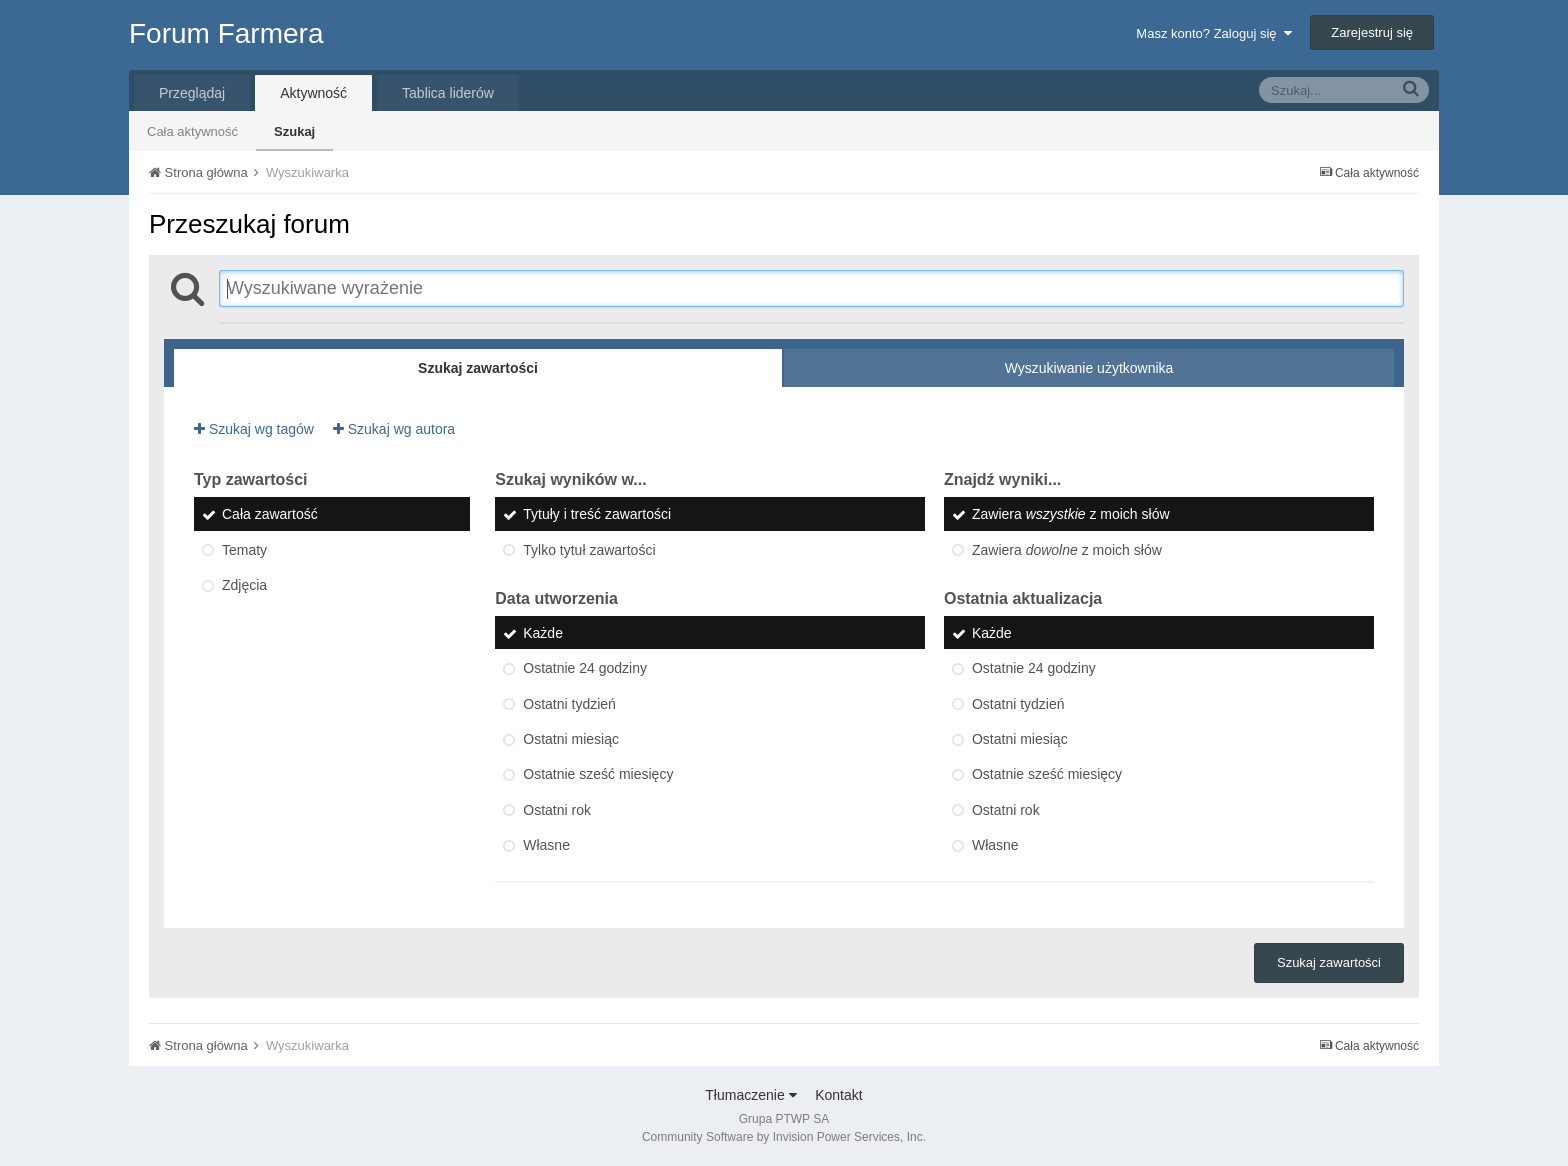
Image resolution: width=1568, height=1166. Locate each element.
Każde (543, 633)
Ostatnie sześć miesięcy (598, 775)
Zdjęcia (244, 585)
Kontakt (838, 1095)
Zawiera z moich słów (1071, 515)
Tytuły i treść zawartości (597, 515)
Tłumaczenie (750, 1095)
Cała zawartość (270, 515)
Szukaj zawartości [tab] (478, 368)
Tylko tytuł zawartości (589, 550)
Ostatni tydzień (569, 704)
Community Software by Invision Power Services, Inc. (784, 1137)
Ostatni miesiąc (571, 739)
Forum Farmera (226, 33)
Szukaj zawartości (1329, 962)
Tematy (244, 550)
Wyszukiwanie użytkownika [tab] (1089, 368)
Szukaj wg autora (394, 429)
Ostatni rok (557, 810)
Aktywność (313, 93)
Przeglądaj (192, 93)
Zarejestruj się (1372, 32)
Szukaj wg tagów (254, 429)
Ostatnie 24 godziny (585, 669)
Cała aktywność (192, 131)
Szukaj (294, 131)
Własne (546, 845)
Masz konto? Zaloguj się (1213, 33)
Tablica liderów (448, 93)
